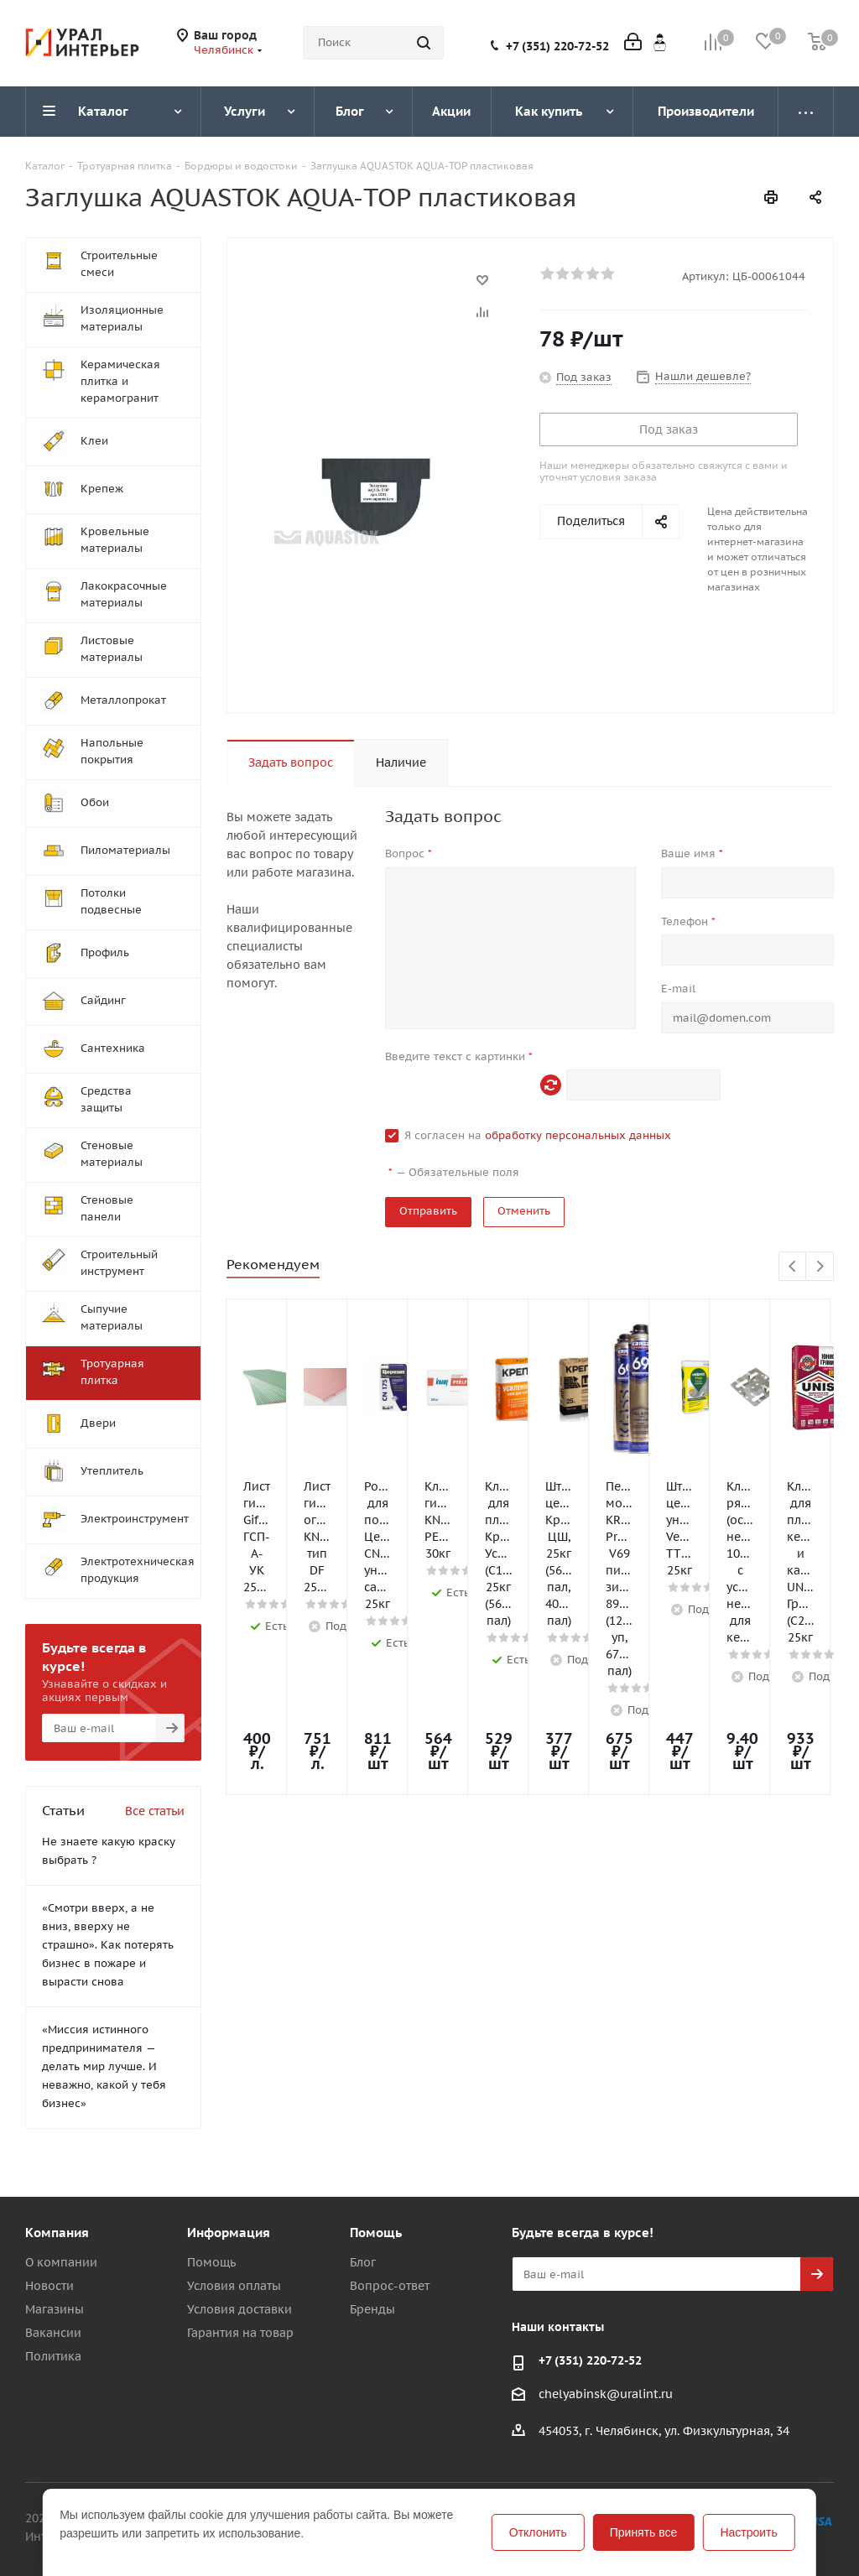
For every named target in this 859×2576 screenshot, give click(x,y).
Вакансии (53, 2332)
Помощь (211, 2262)
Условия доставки (239, 2309)
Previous (793, 1267)
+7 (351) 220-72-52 (557, 46)
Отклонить (538, 2532)
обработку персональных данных (578, 1135)
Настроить (748, 2532)
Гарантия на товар (240, 2332)
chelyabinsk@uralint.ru (606, 2394)
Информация (228, 2232)
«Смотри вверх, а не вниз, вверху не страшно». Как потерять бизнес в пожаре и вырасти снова (108, 1945)
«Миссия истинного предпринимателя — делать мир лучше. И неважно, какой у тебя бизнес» (104, 2066)
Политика (53, 2356)
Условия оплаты (234, 2285)
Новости (49, 2285)
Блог (363, 2262)
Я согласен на (537, 1135)
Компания (57, 2232)
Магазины (54, 2309)
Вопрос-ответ (390, 2285)
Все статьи (155, 1811)
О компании (61, 2262)
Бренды (372, 2309)
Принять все (644, 2532)
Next (820, 1267)
